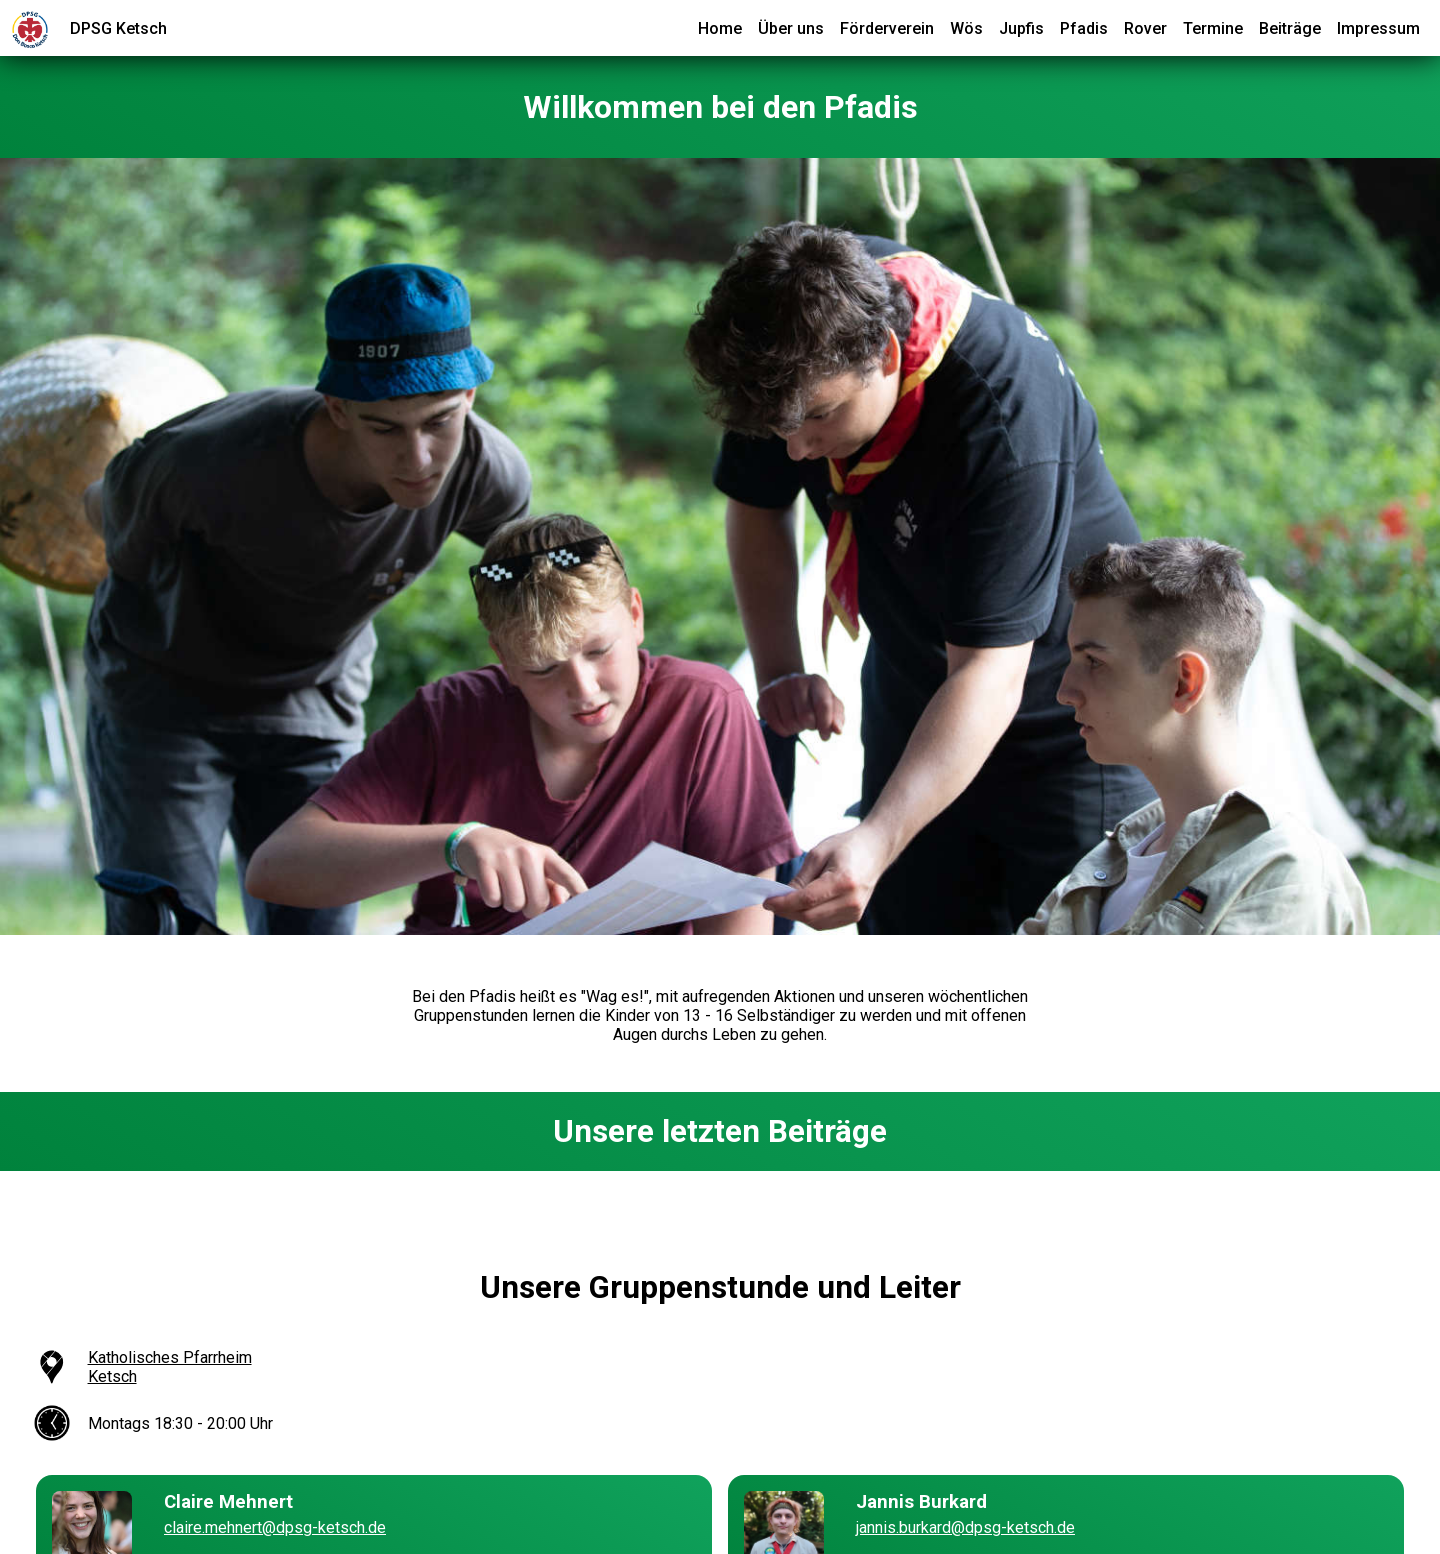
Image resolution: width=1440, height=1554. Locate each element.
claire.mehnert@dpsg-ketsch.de (275, 1527)
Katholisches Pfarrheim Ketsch (170, 1367)
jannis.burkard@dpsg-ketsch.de (965, 1527)
